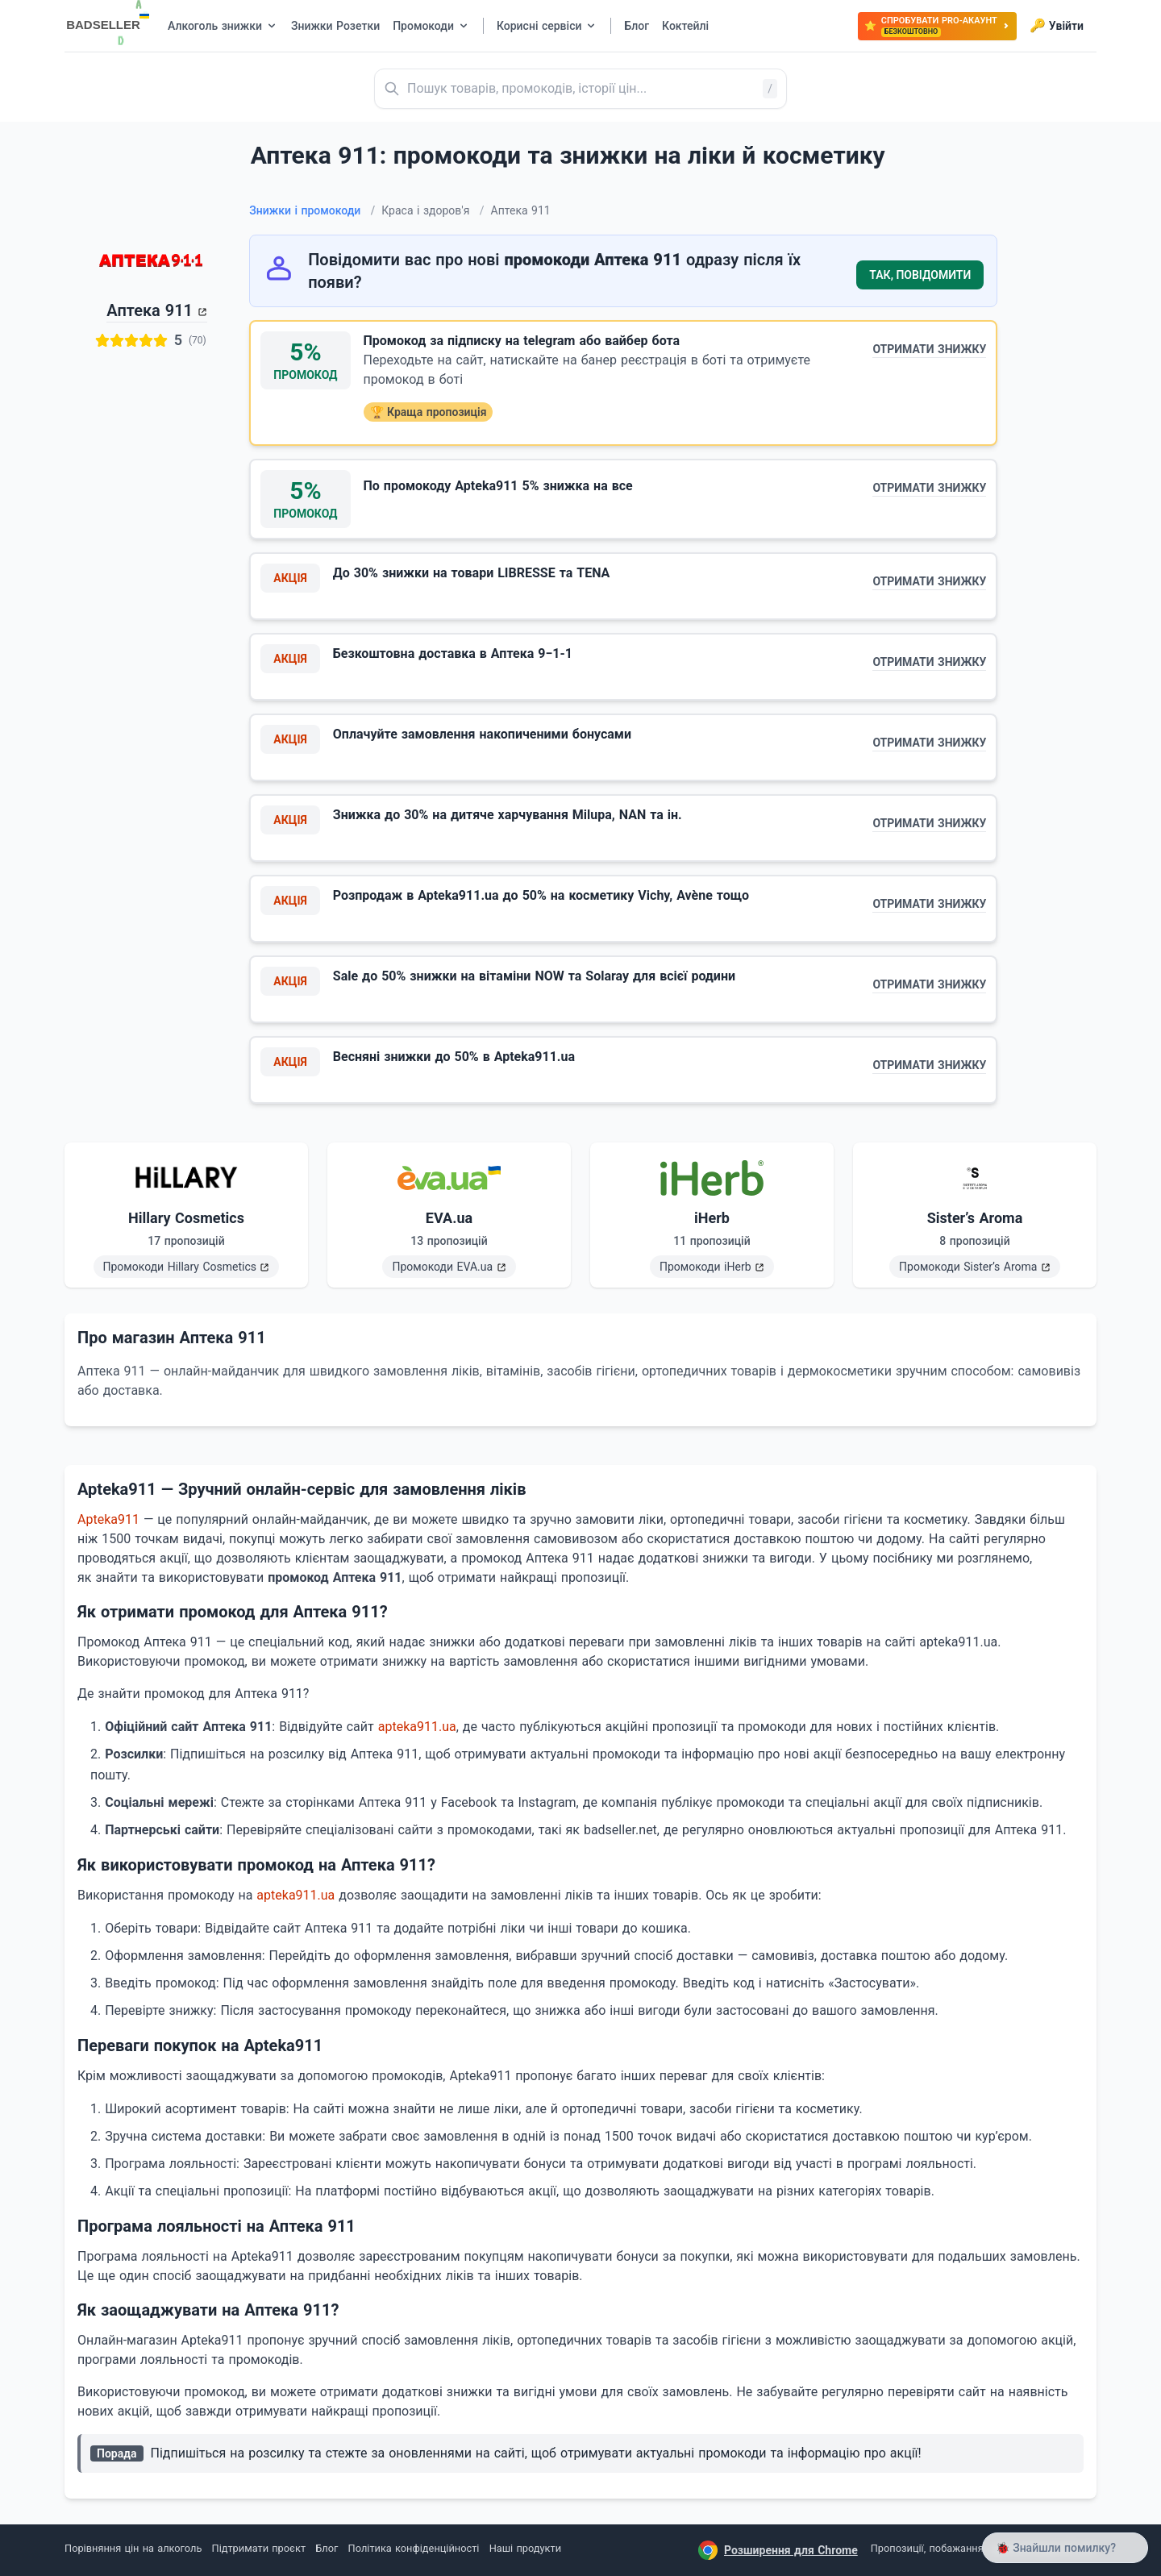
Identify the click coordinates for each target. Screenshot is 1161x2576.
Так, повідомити (920, 274)
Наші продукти (525, 2548)
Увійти (1057, 25)
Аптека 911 (149, 310)
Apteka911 (108, 1519)
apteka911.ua (417, 1726)
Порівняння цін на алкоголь (133, 2548)
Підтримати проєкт (259, 2548)
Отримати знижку (929, 349)
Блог (326, 2548)
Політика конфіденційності (414, 2548)
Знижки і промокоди (312, 210)
